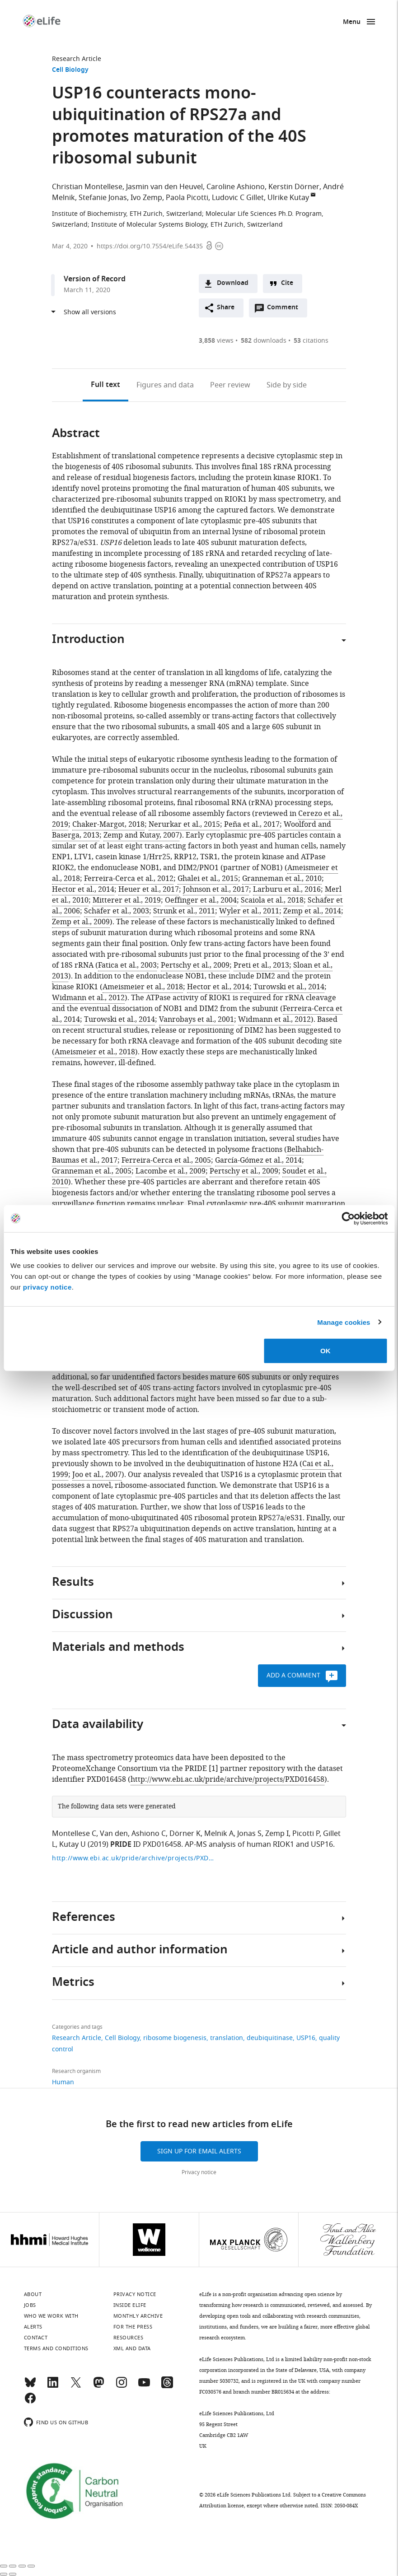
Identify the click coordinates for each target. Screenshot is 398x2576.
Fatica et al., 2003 (127, 965)
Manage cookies (343, 1322)
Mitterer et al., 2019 (127, 900)
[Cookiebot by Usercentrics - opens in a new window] (348, 1218)
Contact (36, 2337)
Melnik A (219, 1833)
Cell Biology (70, 70)
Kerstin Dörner (293, 187)
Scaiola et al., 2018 (272, 900)
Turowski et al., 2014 (288, 987)
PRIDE (120, 1845)
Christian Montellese (87, 187)
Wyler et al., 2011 (249, 911)
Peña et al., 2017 (252, 824)
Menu (352, 22)
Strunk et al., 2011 (184, 911)
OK (325, 1351)
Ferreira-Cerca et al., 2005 (166, 1160)
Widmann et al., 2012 (88, 997)
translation (226, 2038)
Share (225, 308)
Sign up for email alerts (199, 2151)
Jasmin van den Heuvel (164, 187)
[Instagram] (121, 2386)
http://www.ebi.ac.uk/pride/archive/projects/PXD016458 (227, 1779)
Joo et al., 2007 (97, 1474)
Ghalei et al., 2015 (208, 878)
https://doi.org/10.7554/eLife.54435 (150, 246)
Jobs (30, 2305)
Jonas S (249, 1833)
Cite (287, 283)
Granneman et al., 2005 (91, 1171)
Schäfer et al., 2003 (116, 911)
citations (311, 340)
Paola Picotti (187, 197)
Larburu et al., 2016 (287, 889)
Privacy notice (199, 2172)
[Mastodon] (98, 2386)
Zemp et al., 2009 (81, 922)
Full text (105, 385)
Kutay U (72, 1844)
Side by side (287, 385)
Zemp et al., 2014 (312, 911)
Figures (165, 385)
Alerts (33, 2326)
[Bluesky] (30, 2386)
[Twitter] (76, 2386)
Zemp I (277, 1833)
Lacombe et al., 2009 (171, 1171)
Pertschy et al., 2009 (195, 965)
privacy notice (47, 1287)
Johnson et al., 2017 (216, 889)
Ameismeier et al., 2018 (143, 987)
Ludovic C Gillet (238, 197)
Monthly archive (138, 2316)
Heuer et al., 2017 (148, 889)
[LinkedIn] (53, 2386)
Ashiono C (148, 1833)
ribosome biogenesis (174, 2038)
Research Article (76, 59)
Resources (128, 2337)
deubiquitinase (270, 2038)
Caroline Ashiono (235, 187)
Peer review (230, 385)
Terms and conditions (56, 2348)
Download (232, 283)
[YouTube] (144, 2386)
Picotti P (305, 1833)
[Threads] (167, 2386)
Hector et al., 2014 (83, 889)
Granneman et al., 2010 (282, 878)
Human (63, 2082)
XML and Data (132, 2348)
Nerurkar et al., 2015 (184, 824)
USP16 (305, 2038)
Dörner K (185, 1833)
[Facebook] (30, 2402)
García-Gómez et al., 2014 (258, 1160)
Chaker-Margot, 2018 (108, 824)
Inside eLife (129, 2305)
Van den (114, 1833)
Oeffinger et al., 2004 (201, 900)
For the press (133, 2326)
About (33, 2294)
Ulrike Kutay (288, 197)
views (216, 340)
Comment (285, 309)
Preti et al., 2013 (261, 965)
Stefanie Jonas (103, 197)
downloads (263, 340)
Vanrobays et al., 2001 (196, 1019)
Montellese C (74, 1833)
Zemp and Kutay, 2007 (141, 835)
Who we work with (51, 2316)
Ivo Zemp (146, 197)
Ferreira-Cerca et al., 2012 (128, 878)
